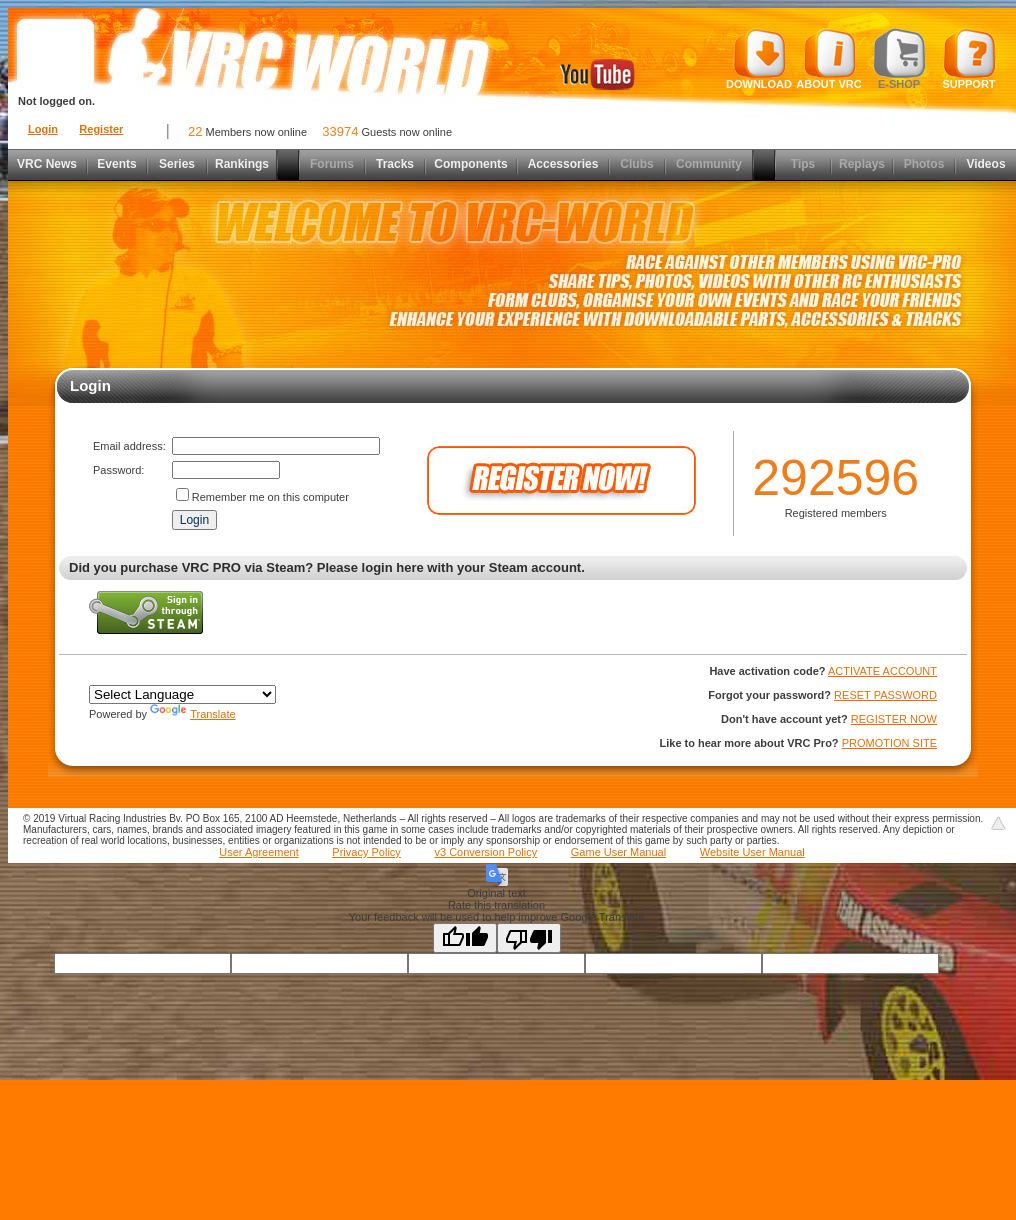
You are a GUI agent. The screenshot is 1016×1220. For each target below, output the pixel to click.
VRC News (47, 164)
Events (116, 164)
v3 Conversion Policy (485, 852)
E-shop (899, 59)
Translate (192, 714)
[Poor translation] (529, 938)
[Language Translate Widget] (182, 694)
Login (43, 129)
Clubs (636, 164)
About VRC (828, 59)
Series (177, 164)
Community (709, 164)
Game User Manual (618, 852)
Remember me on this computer (270, 497)
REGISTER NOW (894, 719)
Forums (332, 164)
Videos (985, 164)
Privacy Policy (366, 852)
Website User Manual (752, 852)
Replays (862, 164)
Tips (803, 164)
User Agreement (258, 852)
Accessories (563, 164)
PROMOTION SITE (889, 743)
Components (470, 164)
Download (759, 59)
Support (969, 59)
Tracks (395, 164)
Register (101, 129)
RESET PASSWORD (885, 695)
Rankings (242, 164)
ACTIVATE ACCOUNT (882, 671)
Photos (924, 164)
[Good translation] (465, 938)
